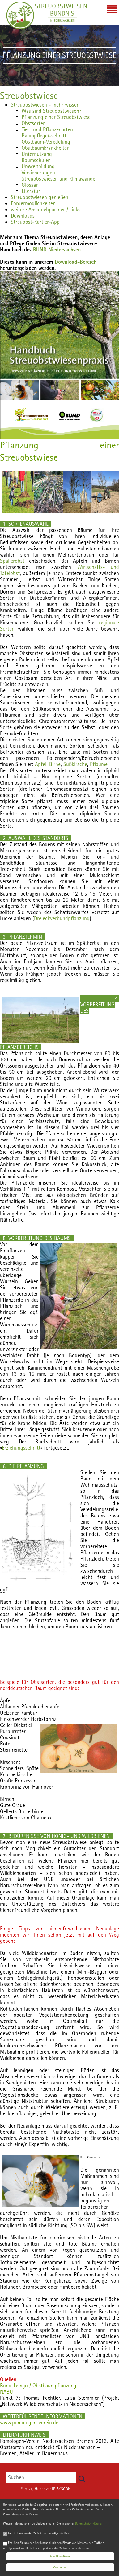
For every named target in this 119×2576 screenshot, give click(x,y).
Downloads (23, 215)
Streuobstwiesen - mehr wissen (45, 104)
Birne (55, 764)
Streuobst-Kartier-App (35, 221)
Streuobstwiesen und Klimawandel (59, 178)
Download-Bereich (75, 261)
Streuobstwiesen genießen (39, 197)
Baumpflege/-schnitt (44, 135)
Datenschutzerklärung (88, 2523)
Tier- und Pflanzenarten (47, 129)
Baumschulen (36, 160)
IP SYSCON (61, 2488)
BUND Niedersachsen (57, 249)
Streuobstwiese (29, 95)
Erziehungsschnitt (21, 1447)
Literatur (31, 191)
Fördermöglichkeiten (33, 203)
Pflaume (99, 764)
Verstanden (60, 2568)
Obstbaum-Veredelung (46, 141)
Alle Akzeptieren (60, 2556)
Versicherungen (38, 172)
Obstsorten (34, 123)
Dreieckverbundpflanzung (62, 918)
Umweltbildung (38, 166)
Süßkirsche (75, 764)
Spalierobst (12, 560)
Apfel (39, 764)
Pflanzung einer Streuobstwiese (56, 117)
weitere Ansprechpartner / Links (45, 209)
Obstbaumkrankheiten (46, 148)
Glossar (30, 185)
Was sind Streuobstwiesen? (51, 111)
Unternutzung (37, 154)
